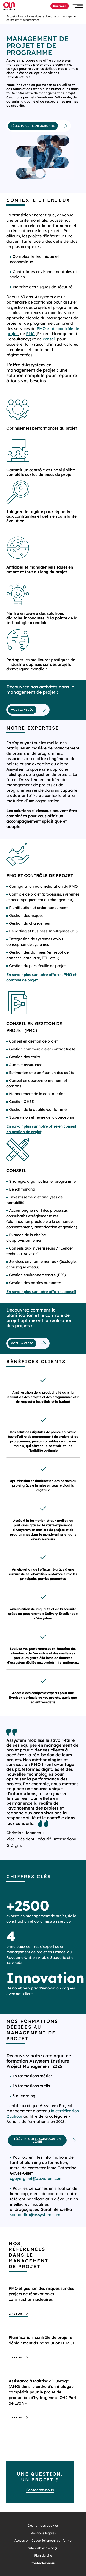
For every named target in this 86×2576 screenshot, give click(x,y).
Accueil (11, 16)
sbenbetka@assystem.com (35, 2214)
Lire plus (16, 2314)
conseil (49, 338)
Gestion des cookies (43, 2526)
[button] (77, 6)
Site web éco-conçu (43, 2548)
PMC (30, 333)
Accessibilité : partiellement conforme (43, 2541)
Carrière (59, 6)
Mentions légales (43, 2533)
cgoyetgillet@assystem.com (36, 2178)
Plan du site (43, 2556)
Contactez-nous (40, 2490)
